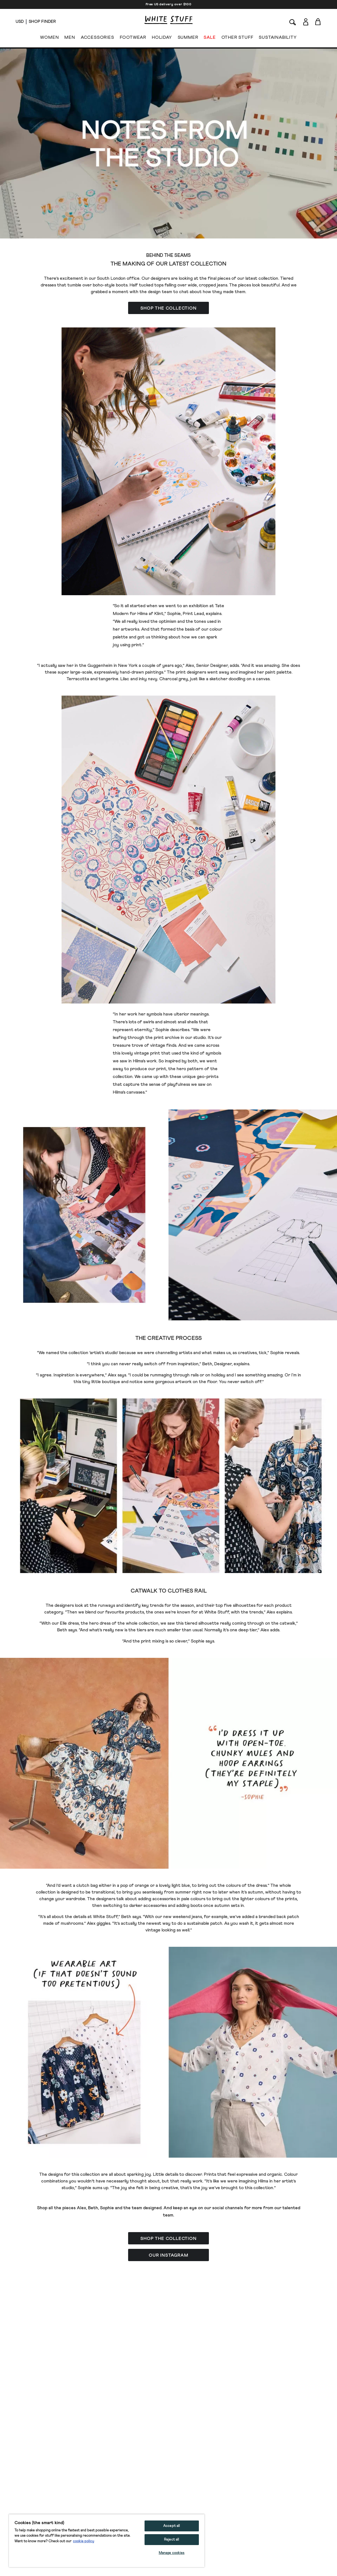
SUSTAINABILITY (277, 38)
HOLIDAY (162, 38)
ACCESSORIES (97, 38)
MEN (69, 38)
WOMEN (49, 38)
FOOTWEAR (132, 38)
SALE (209, 38)
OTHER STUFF (237, 38)
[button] (168, 308)
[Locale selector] (20, 21)
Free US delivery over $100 (169, 4)
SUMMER (188, 38)
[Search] (292, 22)
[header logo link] (168, 20)
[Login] (305, 20)
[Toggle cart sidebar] (318, 21)
